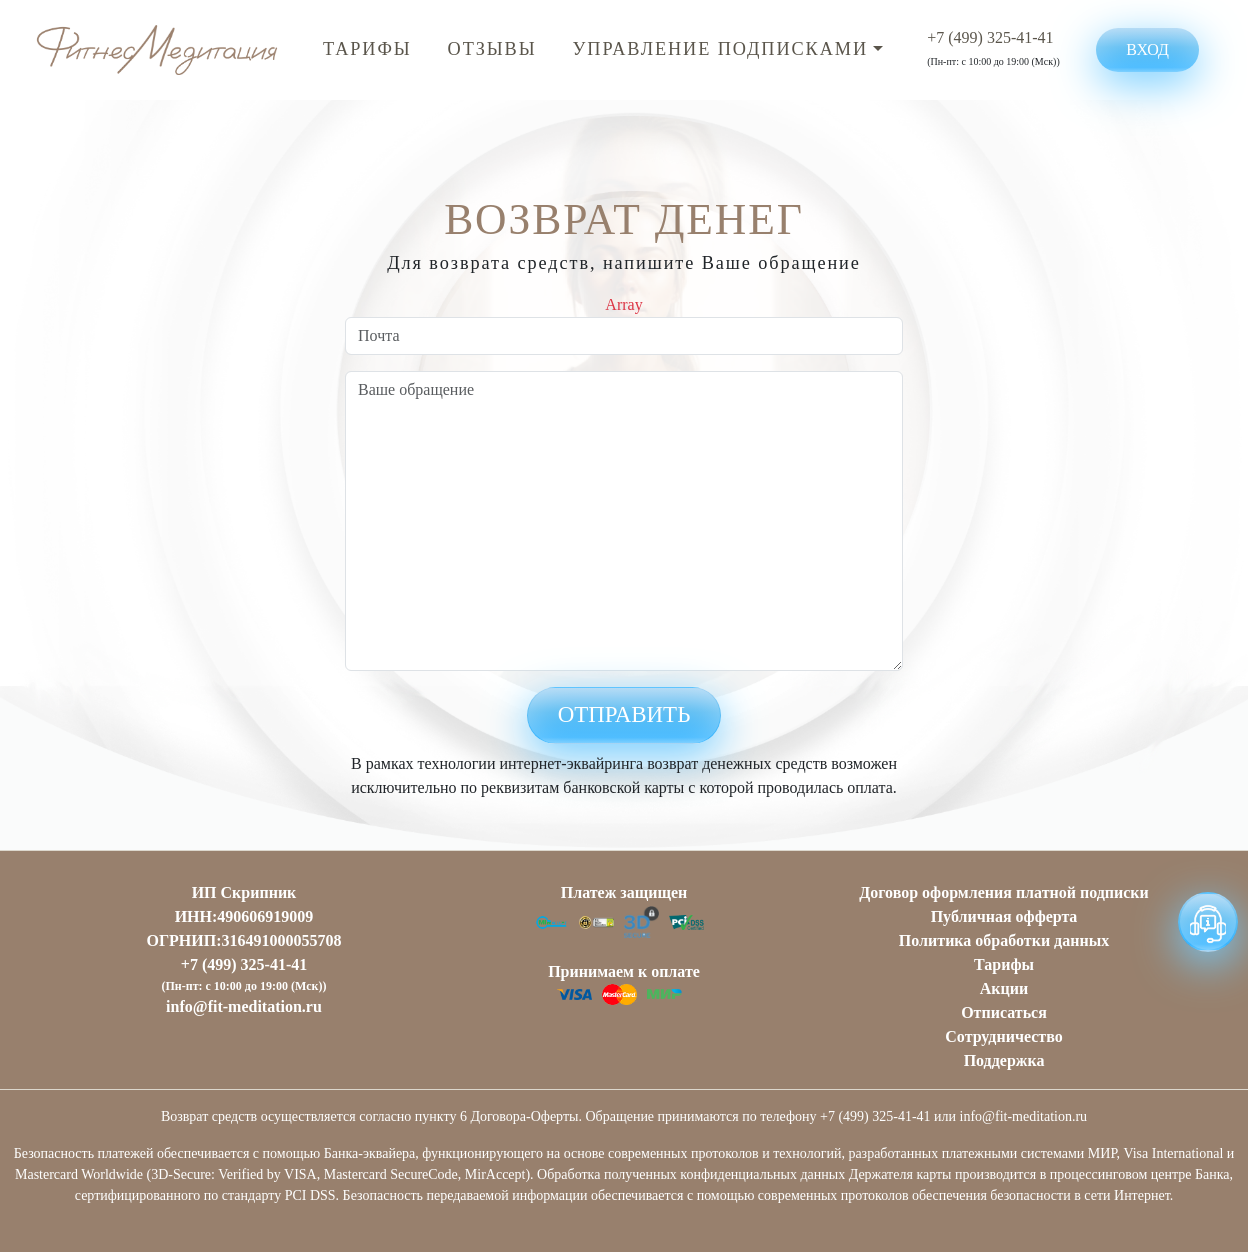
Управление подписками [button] (720, 49)
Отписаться (1004, 1012)
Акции (1004, 988)
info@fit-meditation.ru (244, 1006)
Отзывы (492, 49)
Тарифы (367, 49)
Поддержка (1004, 1060)
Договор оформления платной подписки (1004, 892)
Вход (1147, 49)
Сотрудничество (1003, 1036)
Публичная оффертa (1004, 916)
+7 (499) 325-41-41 (990, 37)
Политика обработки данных (1004, 940)
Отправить (624, 714)
